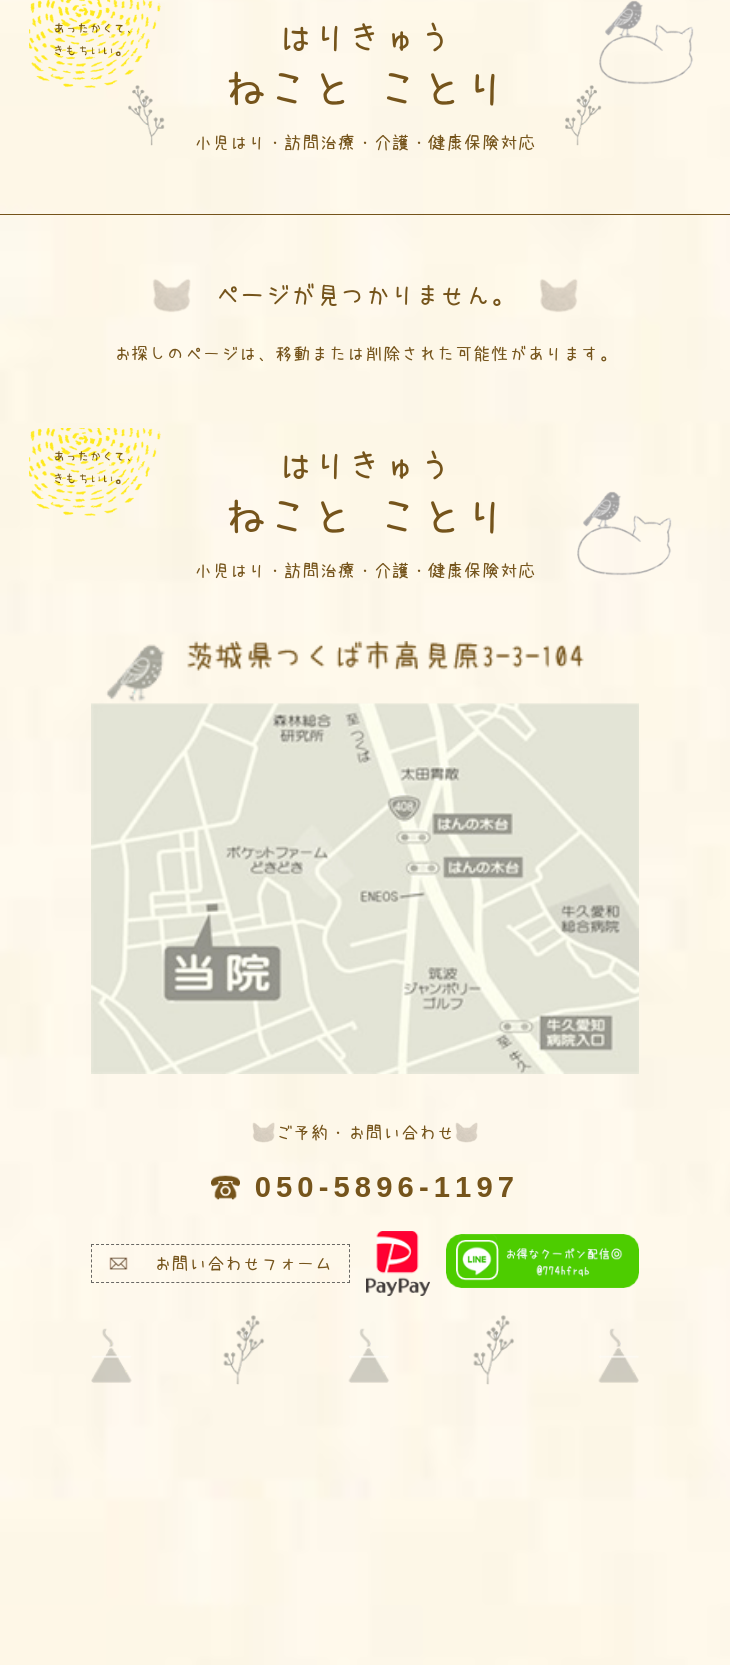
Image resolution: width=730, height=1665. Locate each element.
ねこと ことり (365, 85)
